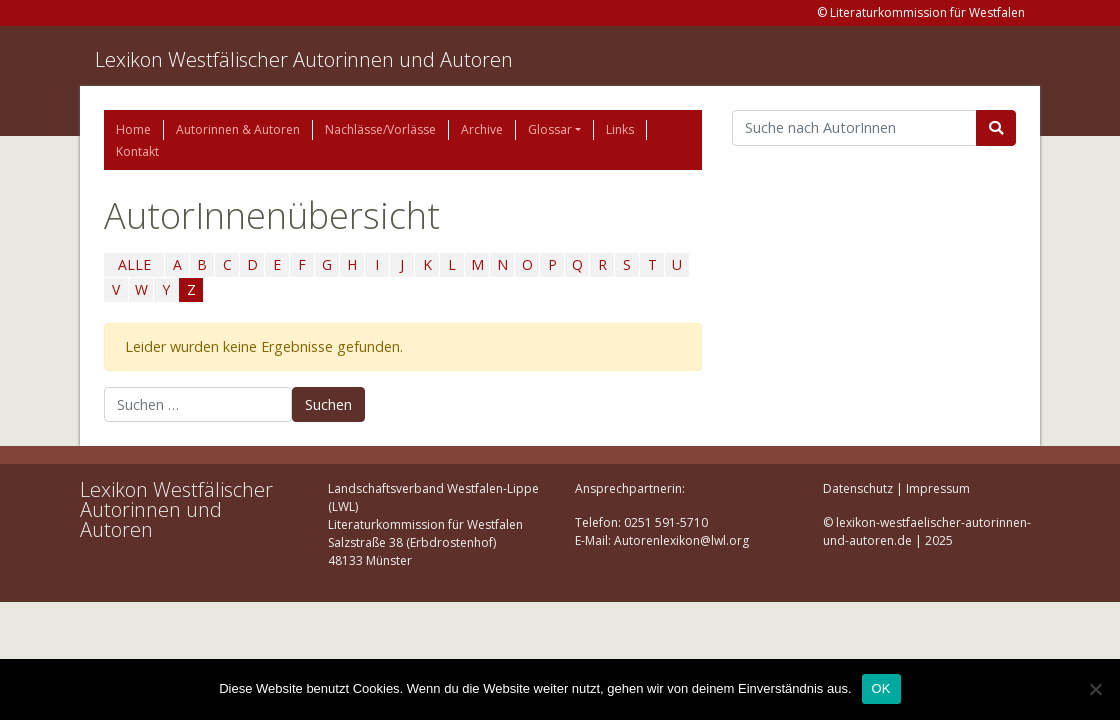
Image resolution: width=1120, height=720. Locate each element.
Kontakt (137, 151)
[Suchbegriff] (854, 128)
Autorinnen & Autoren (238, 129)
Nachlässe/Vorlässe (380, 129)
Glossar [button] (550, 129)
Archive (482, 129)
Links (620, 129)
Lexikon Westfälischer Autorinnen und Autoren (304, 59)
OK (881, 688)
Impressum (938, 488)
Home (133, 129)
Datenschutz (858, 488)
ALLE (134, 264)
